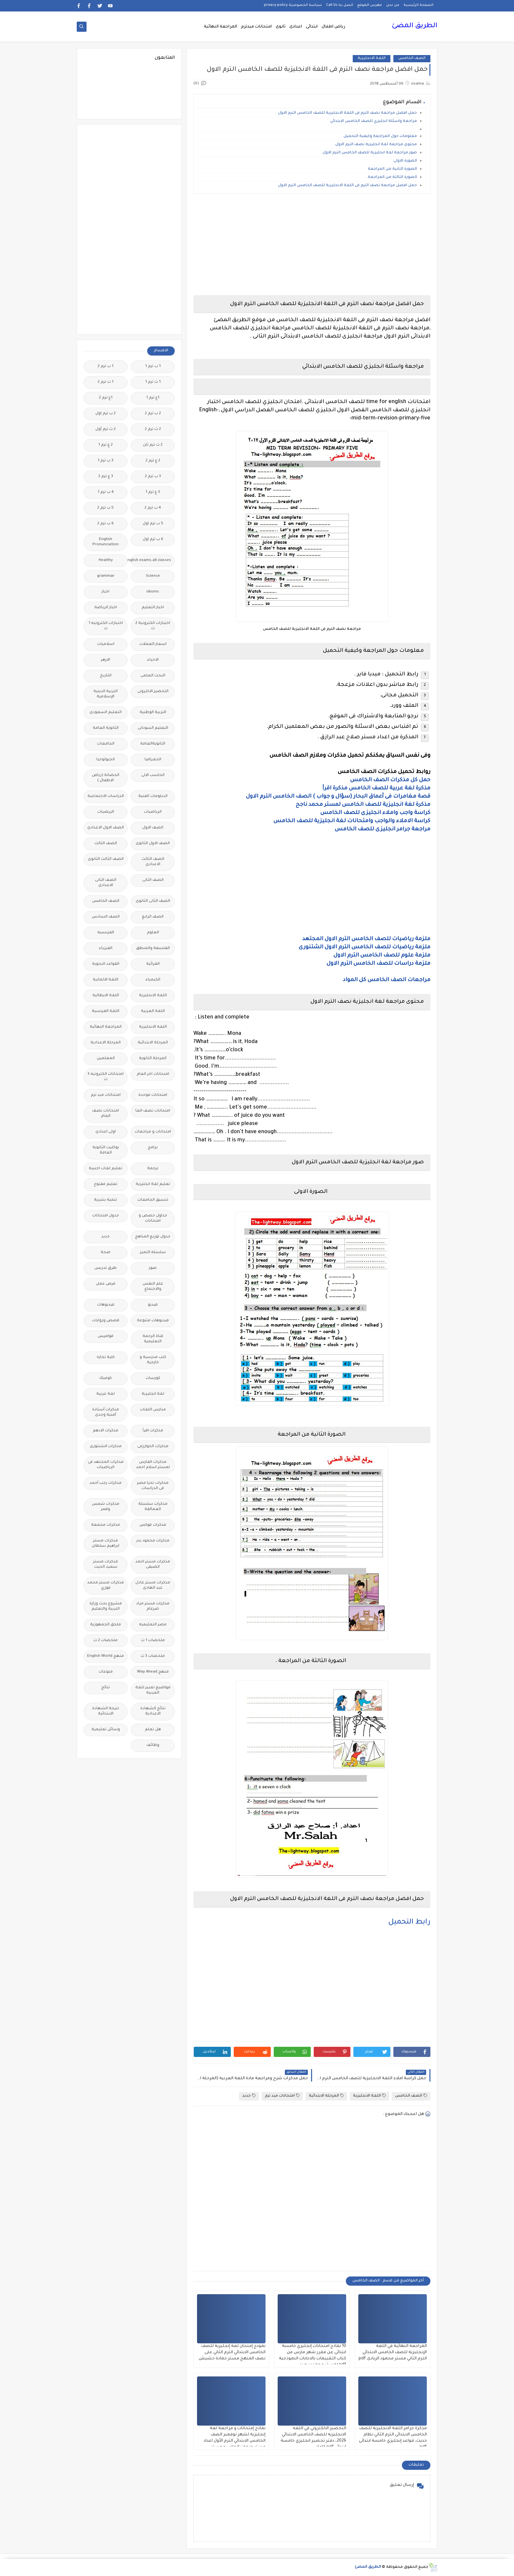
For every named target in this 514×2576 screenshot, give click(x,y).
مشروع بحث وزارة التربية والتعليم (105, 1606)
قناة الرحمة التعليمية (153, 1339)
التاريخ (105, 676)
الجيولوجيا (105, 760)
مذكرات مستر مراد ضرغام (152, 1606)
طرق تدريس (105, 1268)
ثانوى (281, 27)
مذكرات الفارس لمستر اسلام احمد (153, 1465)
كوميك (105, 1378)
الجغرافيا (153, 760)
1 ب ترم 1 (153, 366)
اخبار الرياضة (105, 608)
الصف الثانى (153, 880)
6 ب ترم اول (153, 539)
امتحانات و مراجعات (153, 1132)
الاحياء (153, 660)
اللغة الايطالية (105, 996)
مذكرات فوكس (152, 1525)
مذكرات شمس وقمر (105, 1507)
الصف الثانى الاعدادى (105, 883)
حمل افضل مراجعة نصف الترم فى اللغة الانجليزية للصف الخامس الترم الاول (347, 113)
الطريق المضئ (414, 26)
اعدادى (295, 27)
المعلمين (106, 1058)
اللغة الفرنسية (105, 1011)
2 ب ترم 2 (153, 414)
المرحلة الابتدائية (326, 2096)
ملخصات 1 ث (153, 1640)
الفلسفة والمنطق (153, 948)
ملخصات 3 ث (153, 1656)
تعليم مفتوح (105, 1184)
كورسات (153, 1378)
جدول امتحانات (105, 1216)
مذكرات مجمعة (105, 1525)
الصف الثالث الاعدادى (153, 862)
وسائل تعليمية (105, 1730)
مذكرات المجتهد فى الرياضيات (106, 1465)
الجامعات (105, 744)
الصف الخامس (411, 58)
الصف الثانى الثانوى (153, 901)
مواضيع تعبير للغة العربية (152, 1690)
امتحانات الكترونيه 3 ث (106, 1077)
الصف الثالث (105, 844)
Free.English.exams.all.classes (151, 560)
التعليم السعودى (105, 712)
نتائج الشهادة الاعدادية (153, 1711)
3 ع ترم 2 (105, 477)
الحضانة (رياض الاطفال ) (105, 778)
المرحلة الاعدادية (105, 1043)
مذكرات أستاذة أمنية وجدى (105, 1412)
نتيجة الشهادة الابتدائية (105, 1711)
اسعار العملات (153, 644)
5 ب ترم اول (153, 524)
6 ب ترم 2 (105, 524)
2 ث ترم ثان (153, 445)
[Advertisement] (311, 244)
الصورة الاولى (405, 161)
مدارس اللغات (153, 1410)
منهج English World (105, 1656)
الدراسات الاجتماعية (106, 796)
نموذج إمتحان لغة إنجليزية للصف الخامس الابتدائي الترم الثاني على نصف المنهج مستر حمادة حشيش (232, 2352)
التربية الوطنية (153, 712)
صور (153, 1268)
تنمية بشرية (105, 1200)
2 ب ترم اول (105, 414)
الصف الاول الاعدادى (105, 828)
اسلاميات (105, 644)
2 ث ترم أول (105, 429)
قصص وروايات (105, 1321)
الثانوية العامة (106, 728)
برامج (153, 1148)
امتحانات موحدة (152, 1095)
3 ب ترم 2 (153, 477)
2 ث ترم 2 (153, 429)
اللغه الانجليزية (153, 1027)
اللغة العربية (153, 1011)
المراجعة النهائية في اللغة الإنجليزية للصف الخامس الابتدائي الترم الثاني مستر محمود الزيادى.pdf (393, 2352)
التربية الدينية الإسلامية (105, 694)
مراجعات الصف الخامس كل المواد (386, 980)
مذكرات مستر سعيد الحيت (105, 1564)
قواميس (105, 1336)
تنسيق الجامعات (152, 1200)
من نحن (392, 5)
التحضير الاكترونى (152, 691)
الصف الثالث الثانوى (106, 859)
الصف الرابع (153, 917)
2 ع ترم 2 (153, 461)
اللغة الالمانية (105, 980)
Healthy (106, 560)
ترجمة (152, 1169)
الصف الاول (152, 828)
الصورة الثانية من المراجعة (392, 169)
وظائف (153, 1745)
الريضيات (105, 812)
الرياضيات (153, 812)
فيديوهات (105, 1305)
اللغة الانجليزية (372, 58)
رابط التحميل (409, 1923)
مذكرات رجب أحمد (105, 1483)
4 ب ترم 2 (153, 508)
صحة (105, 1252)
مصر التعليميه (153, 1625)
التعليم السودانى (153, 728)
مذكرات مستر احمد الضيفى (152, 1564)
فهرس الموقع (369, 5)
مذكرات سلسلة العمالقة (153, 1507)
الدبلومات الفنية (153, 796)
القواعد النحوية (105, 964)
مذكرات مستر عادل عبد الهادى (152, 1585)
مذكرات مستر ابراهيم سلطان (105, 1543)
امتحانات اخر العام (153, 1074)
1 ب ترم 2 (105, 366)
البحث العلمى (153, 676)
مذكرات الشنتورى (106, 1446)
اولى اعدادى (105, 1132)
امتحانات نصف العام (105, 1113)
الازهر (105, 660)
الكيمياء (153, 980)
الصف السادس (106, 917)
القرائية (153, 964)
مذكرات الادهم (105, 1431)
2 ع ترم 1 (105, 445)
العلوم (153, 933)
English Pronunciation (105, 542)
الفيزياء (105, 948)
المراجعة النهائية (220, 27)
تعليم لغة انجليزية (153, 1184)
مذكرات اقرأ (153, 1431)
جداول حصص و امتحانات (153, 1218)
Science (153, 576)
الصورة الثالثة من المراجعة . (391, 177)
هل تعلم (153, 1730)
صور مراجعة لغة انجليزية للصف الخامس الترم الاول (370, 153)
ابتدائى (312, 27)
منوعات (106, 1672)
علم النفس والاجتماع (153, 1286)
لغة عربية (105, 1394)
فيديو (153, 1305)
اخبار (105, 592)
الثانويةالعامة (152, 744)
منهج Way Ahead (153, 1672)
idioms (153, 592)
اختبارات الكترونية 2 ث (152, 626)
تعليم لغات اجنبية (105, 1169)
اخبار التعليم (153, 608)
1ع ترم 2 (105, 398)
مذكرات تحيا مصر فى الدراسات (152, 1486)
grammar (105, 576)
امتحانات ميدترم (256, 27)
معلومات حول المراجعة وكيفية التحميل (380, 136)
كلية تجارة (106, 1357)
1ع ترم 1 (152, 398)
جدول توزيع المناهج (152, 1237)
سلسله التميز (153, 1252)
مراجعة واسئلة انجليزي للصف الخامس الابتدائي (373, 121)
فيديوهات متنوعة (153, 1321)
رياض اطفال (333, 27)
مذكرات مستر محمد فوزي (105, 1585)
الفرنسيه (105, 933)
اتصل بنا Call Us (339, 5)
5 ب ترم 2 (105, 508)
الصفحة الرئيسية (418, 5)
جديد (249, 2096)
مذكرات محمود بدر (152, 1541)
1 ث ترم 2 (105, 382)
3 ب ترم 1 (105, 461)
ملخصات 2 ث (105, 1640)
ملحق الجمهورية (105, 1625)
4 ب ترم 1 (106, 492)
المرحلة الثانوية (153, 1058)
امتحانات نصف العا (152, 1111)
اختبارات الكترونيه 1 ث (106, 626)
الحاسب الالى (153, 775)
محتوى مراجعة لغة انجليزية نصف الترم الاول (376, 145)
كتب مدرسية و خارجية (153, 1360)
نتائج (105, 1688)
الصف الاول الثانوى (153, 844)
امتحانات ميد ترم (282, 2096)
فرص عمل (105, 1284)
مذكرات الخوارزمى (152, 1446)
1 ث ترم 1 (153, 382)
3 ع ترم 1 (153, 492)
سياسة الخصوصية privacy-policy (293, 5)
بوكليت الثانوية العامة (105, 1150)
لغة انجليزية (153, 1394)
